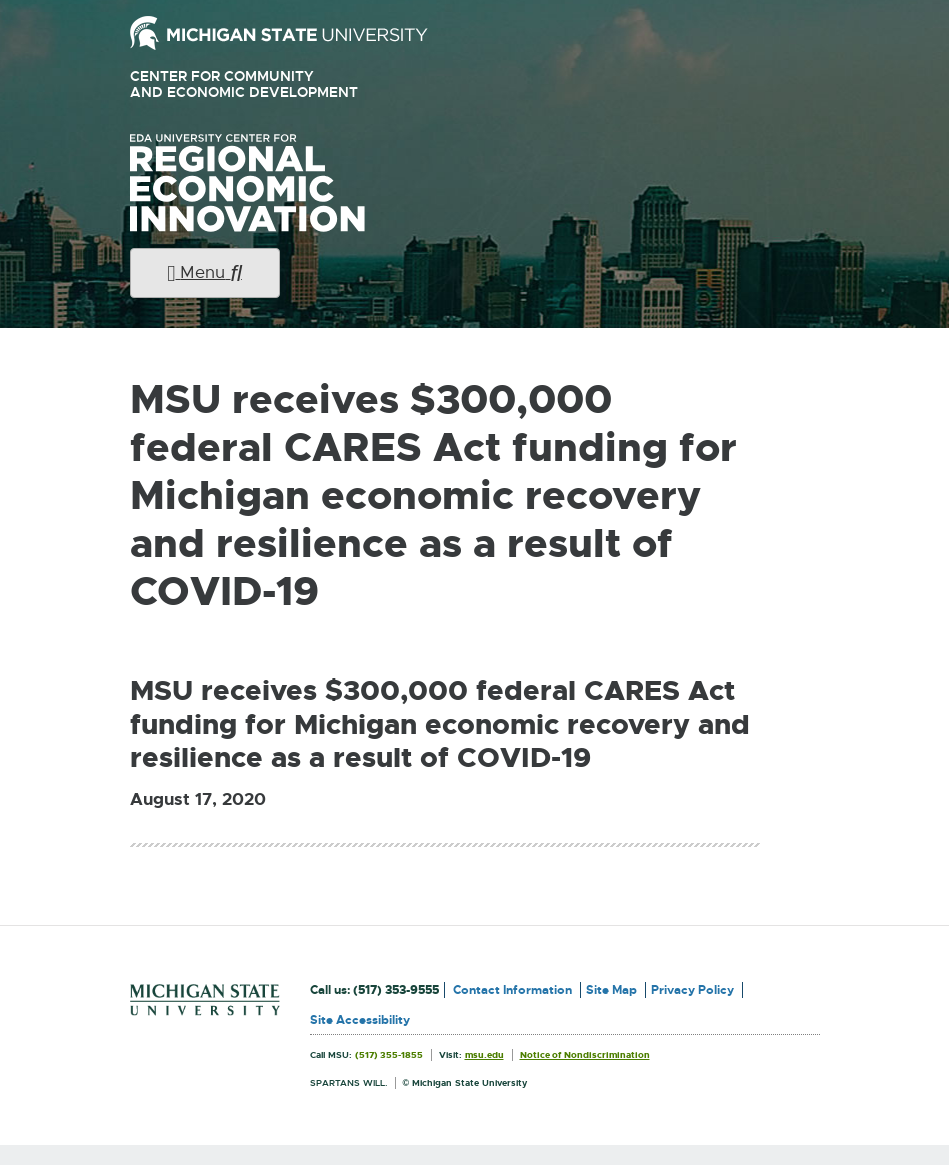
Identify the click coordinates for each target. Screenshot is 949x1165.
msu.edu (484, 1055)
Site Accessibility (360, 1020)
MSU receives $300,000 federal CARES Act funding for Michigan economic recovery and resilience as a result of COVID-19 (440, 725)
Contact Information (512, 990)
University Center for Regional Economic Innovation (279, 183)
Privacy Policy (692, 990)
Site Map (611, 990)
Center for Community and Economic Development (272, 84)
